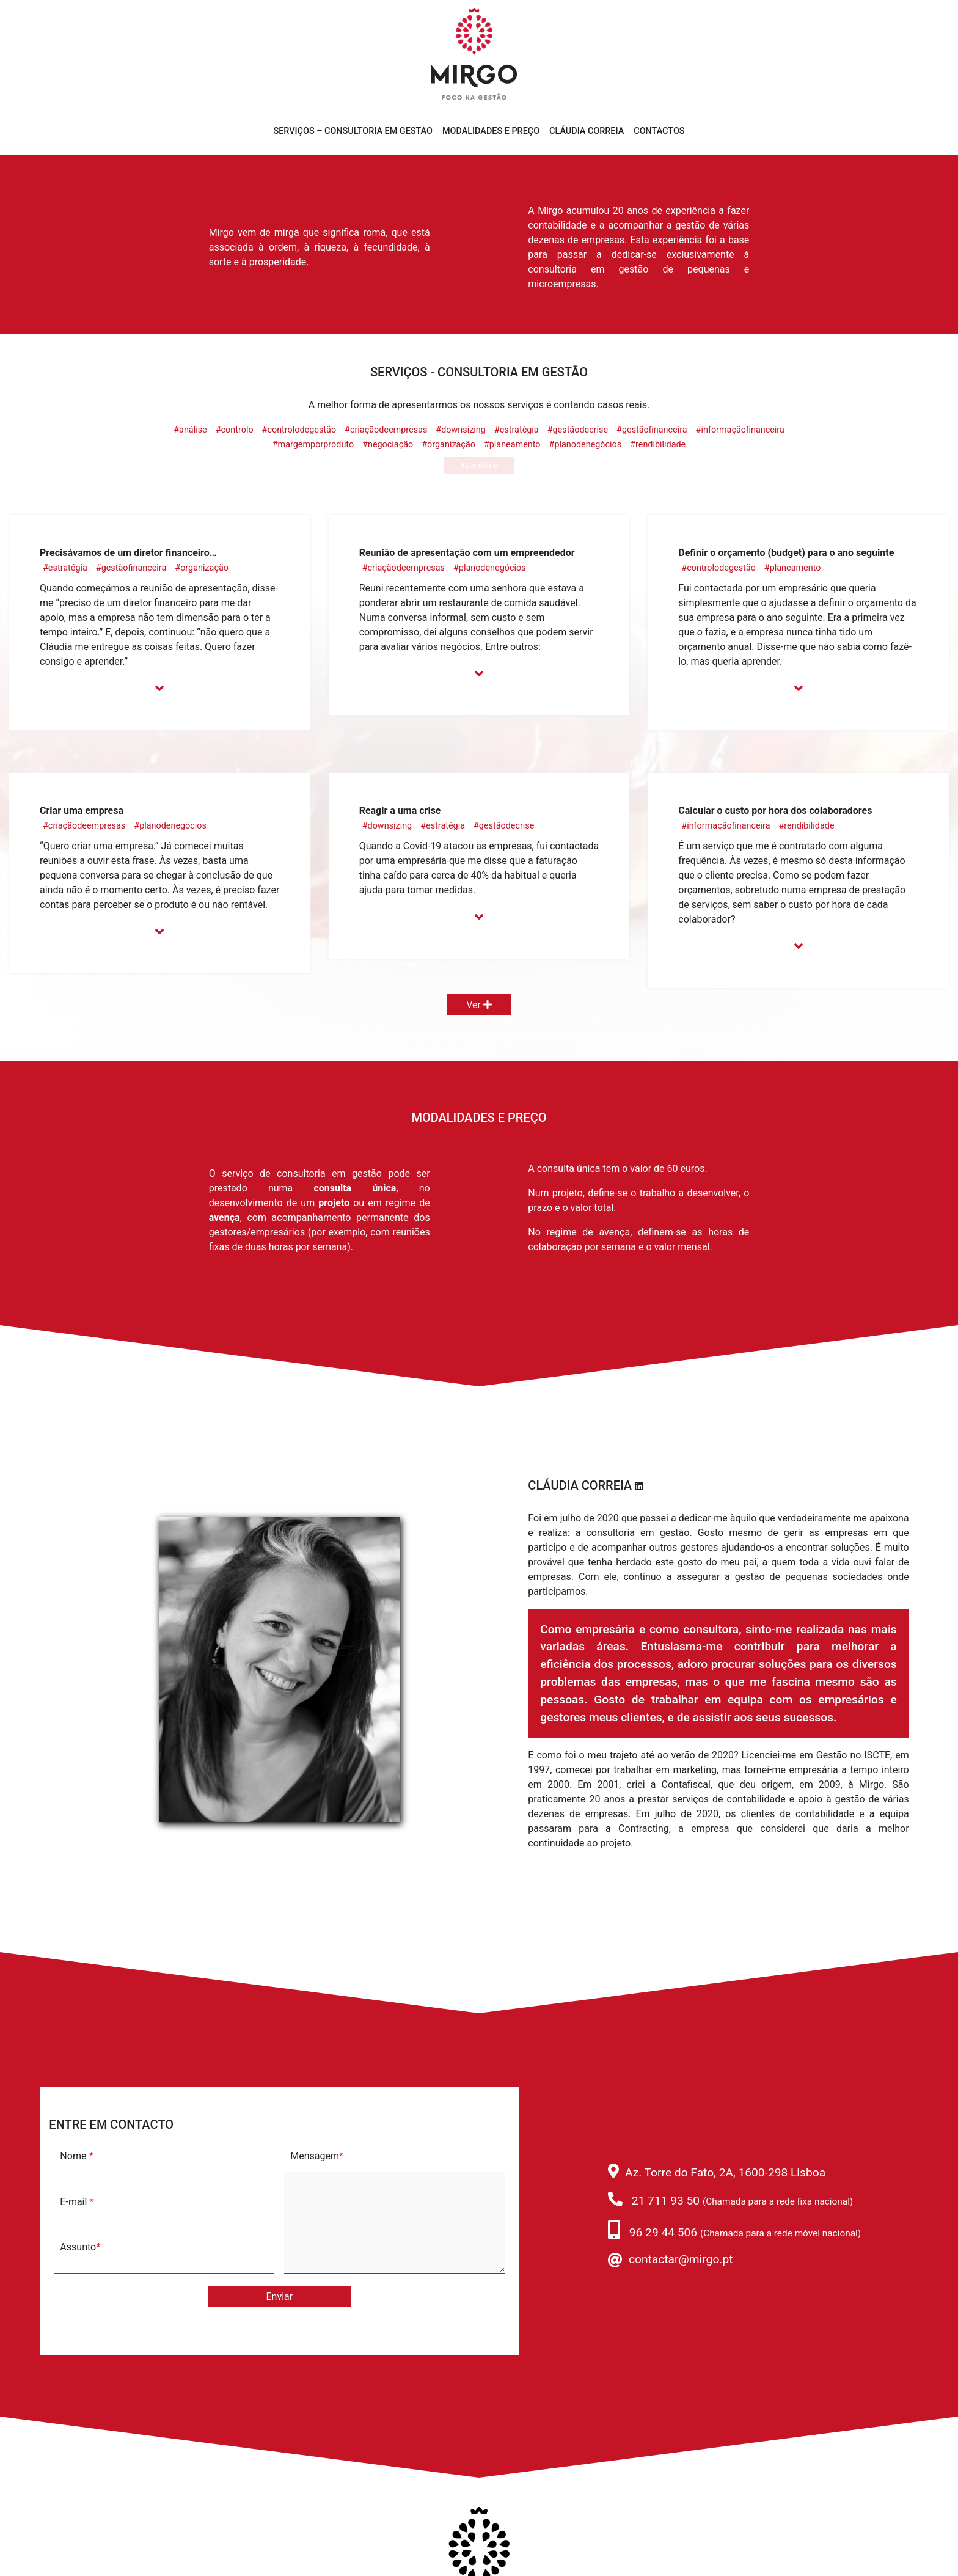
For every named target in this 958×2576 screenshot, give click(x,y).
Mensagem (316, 2156)
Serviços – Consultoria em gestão (352, 131)
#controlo (235, 430)
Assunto (80, 2247)
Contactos (659, 131)
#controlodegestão (299, 430)
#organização (448, 444)
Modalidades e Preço (490, 131)
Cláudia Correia (586, 131)
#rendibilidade (658, 444)
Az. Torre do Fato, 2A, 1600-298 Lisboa (725, 2172)
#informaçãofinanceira (740, 430)
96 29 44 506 (663, 2232)
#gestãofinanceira (651, 430)
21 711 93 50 (666, 2201)
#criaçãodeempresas (386, 430)
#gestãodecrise (577, 430)
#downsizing (461, 430)
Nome (76, 2156)
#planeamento (512, 444)
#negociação (387, 444)
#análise (190, 430)
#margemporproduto (313, 444)
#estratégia (516, 430)
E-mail (76, 2202)
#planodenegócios (585, 444)
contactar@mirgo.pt (681, 2259)
